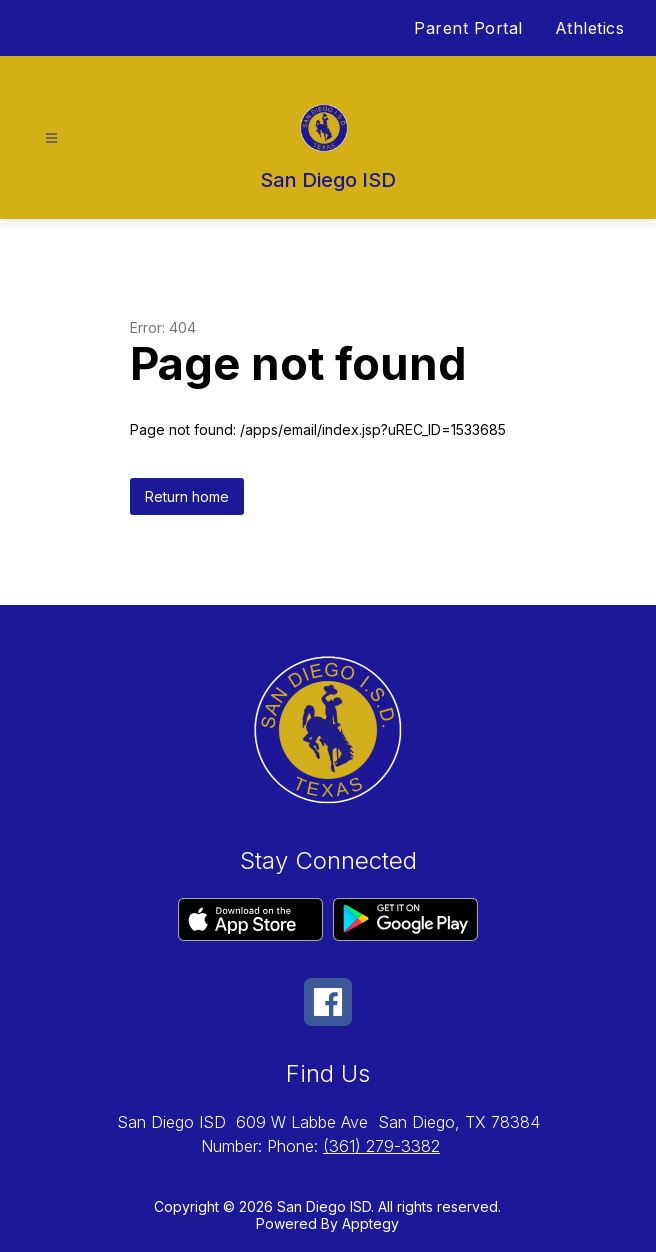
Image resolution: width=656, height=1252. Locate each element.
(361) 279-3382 (381, 1146)
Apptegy (370, 1223)
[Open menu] (51, 138)
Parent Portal (468, 28)
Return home (187, 496)
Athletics (590, 28)
